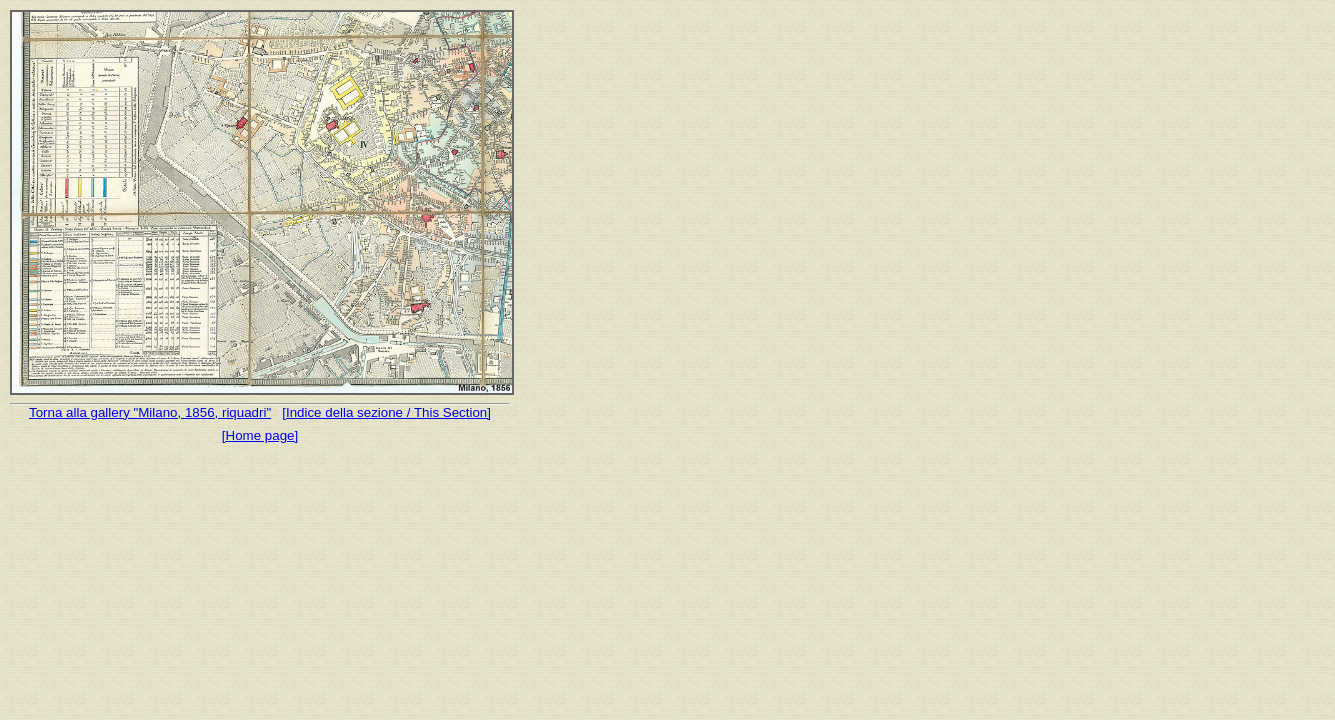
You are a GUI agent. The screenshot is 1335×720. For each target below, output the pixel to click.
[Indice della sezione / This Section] (386, 412)
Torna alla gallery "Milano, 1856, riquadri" (150, 412)
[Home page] (260, 435)
